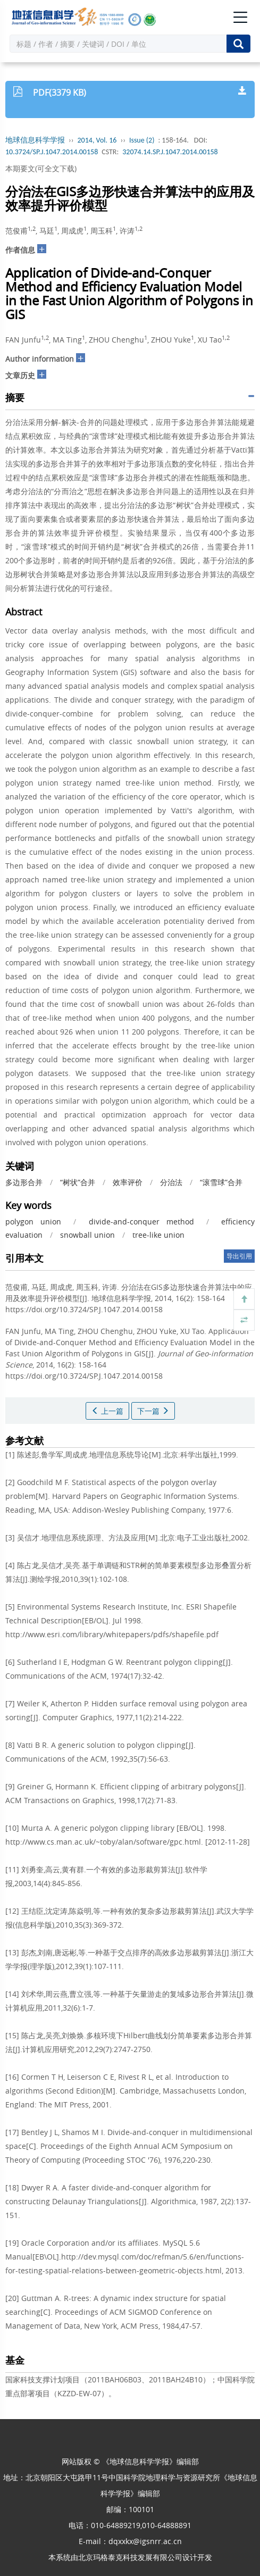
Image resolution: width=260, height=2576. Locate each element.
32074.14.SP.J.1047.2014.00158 (169, 151)
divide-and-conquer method (141, 1221)
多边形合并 (24, 1182)
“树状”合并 (77, 1182)
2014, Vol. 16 (97, 140)
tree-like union (158, 1235)
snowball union (87, 1235)
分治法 (171, 1182)
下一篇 (153, 1411)
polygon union (33, 1221)
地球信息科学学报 (35, 140)
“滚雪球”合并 (221, 1182)
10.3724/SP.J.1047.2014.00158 (51, 151)
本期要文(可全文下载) (41, 168)
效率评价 (127, 1182)
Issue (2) (142, 140)
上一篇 (107, 1411)
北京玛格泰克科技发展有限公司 (130, 2557)
